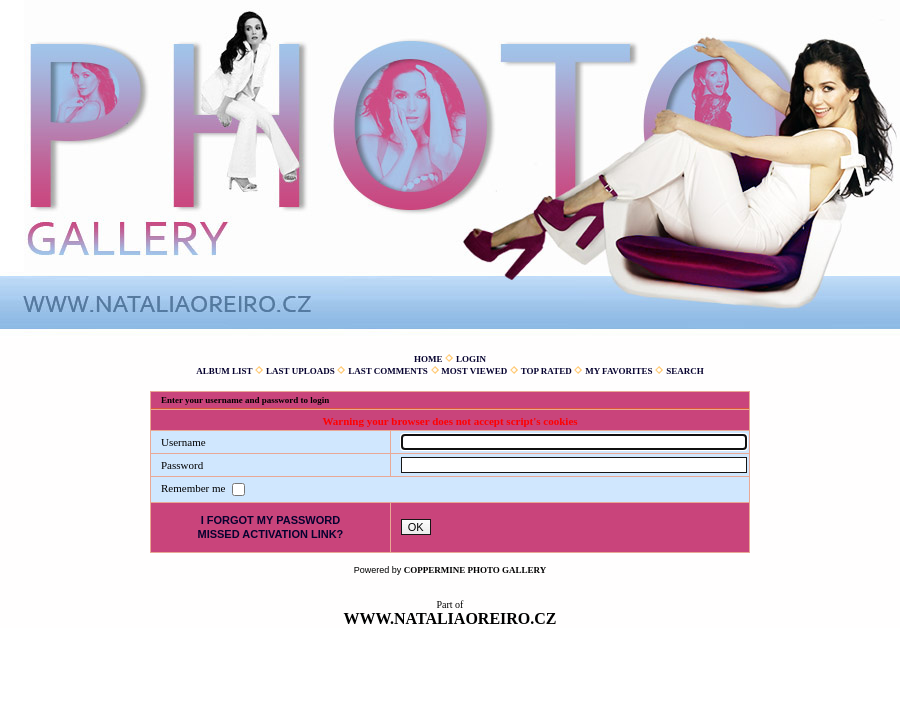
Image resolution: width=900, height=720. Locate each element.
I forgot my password (271, 520)
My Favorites (618, 371)
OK (416, 527)
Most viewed (474, 371)
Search (685, 371)
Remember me (194, 488)
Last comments (388, 371)
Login (471, 359)
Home (428, 359)
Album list (224, 371)
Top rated (546, 371)
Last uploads (300, 371)
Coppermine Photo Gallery (475, 570)
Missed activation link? (270, 534)
